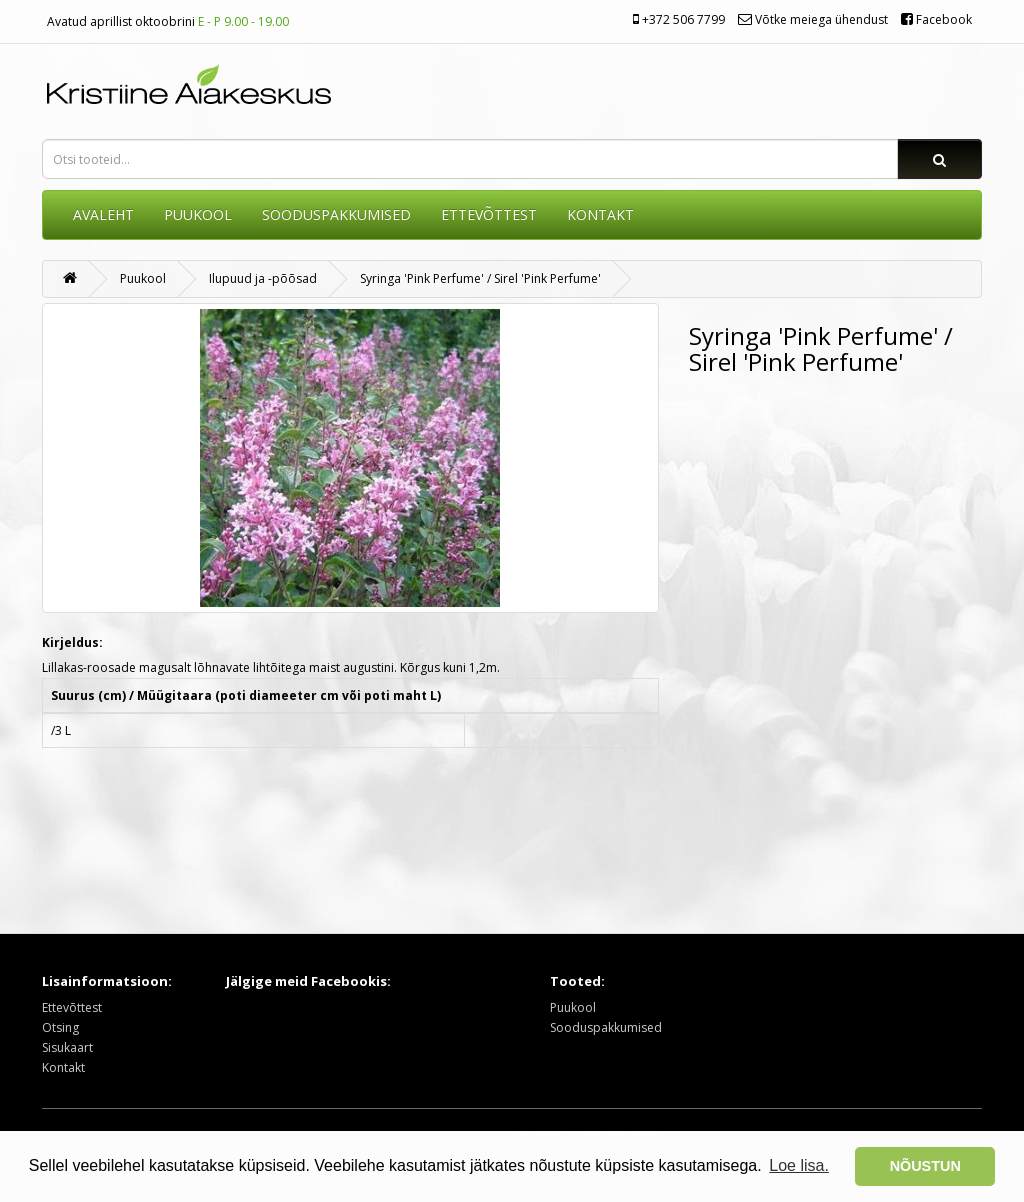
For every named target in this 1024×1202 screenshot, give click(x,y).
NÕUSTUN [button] (925, 1166)
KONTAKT (600, 214)
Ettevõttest (72, 1007)
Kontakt (63, 1067)
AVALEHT (103, 214)
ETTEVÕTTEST (489, 214)
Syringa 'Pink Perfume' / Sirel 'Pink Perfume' (480, 278)
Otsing (60, 1027)
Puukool (198, 214)
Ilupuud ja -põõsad (263, 278)
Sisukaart (67, 1047)
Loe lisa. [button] (799, 1165)
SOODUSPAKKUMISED (336, 214)
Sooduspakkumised (606, 1027)
